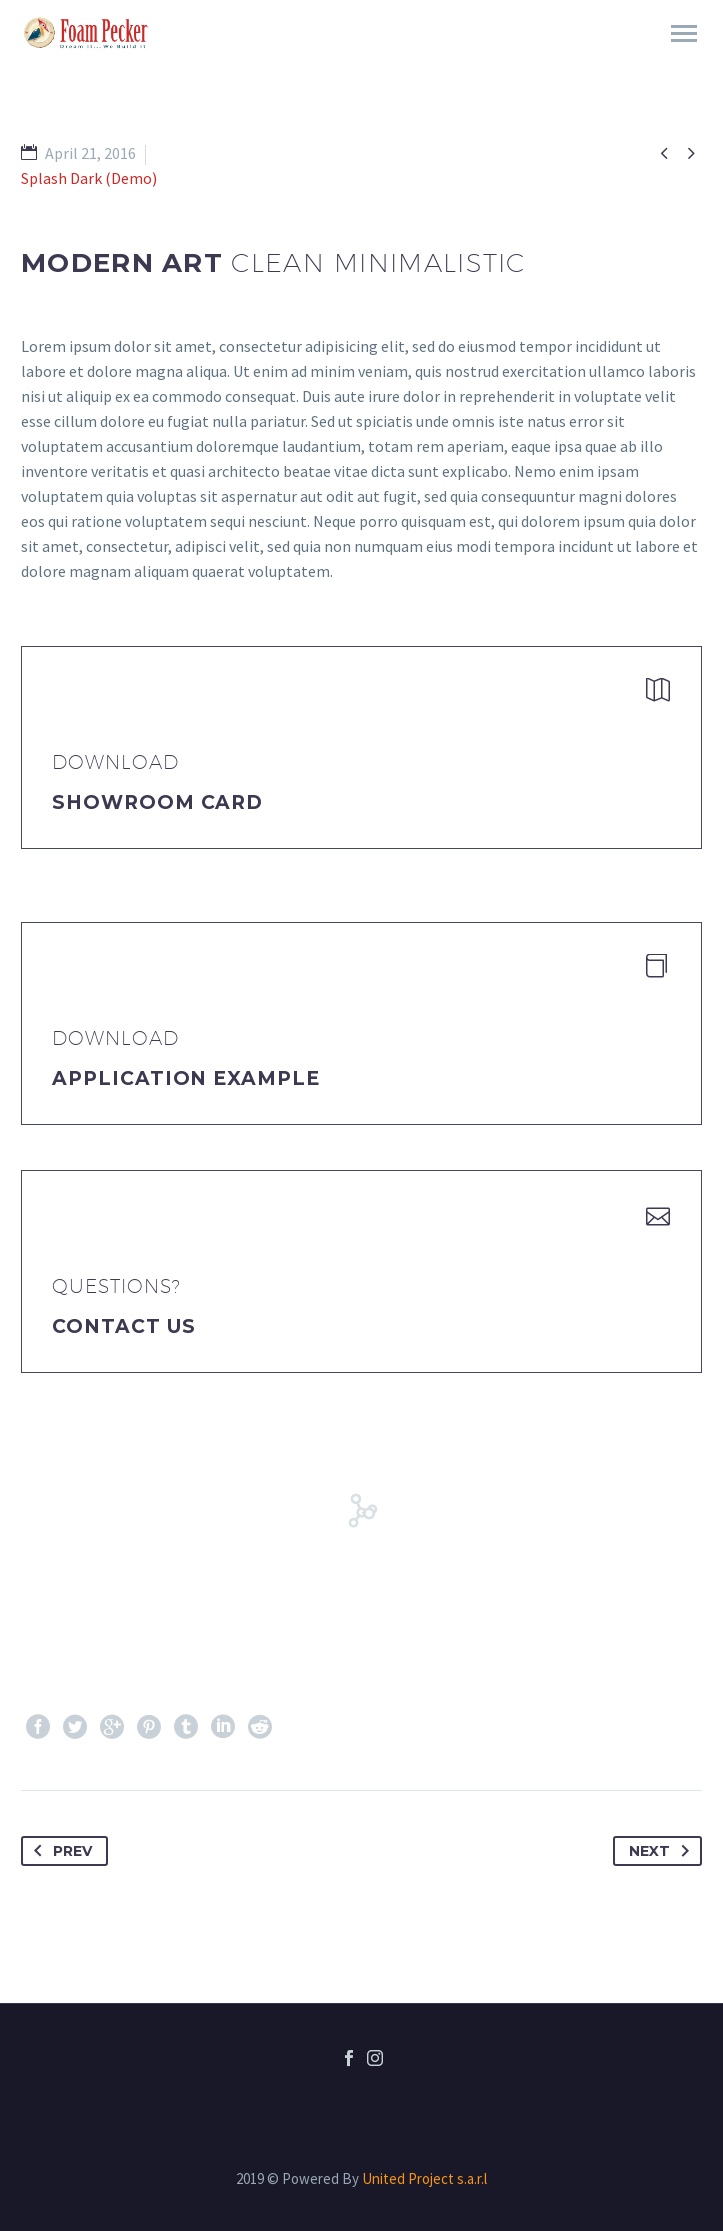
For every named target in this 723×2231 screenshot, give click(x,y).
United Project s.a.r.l (424, 2178)
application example (186, 1078)
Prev (59, 1851)
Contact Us (124, 1326)
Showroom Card (157, 802)
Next (663, 1851)
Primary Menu (684, 33)
